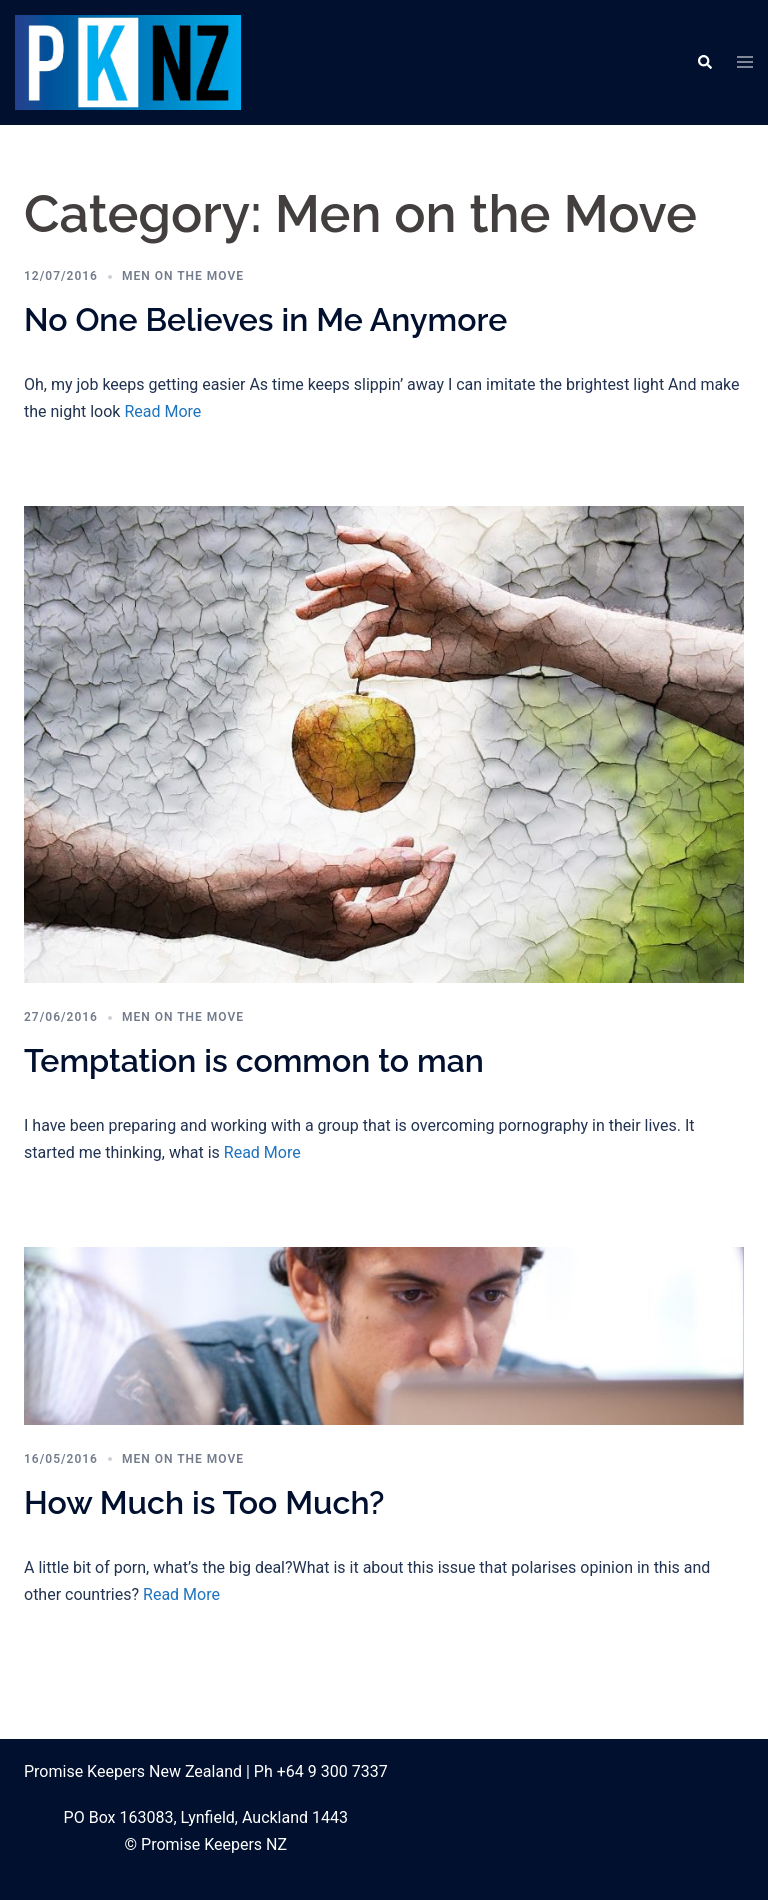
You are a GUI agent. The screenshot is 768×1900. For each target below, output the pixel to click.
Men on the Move (183, 276)
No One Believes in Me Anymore (265, 319)
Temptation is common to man (254, 1060)
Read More (162, 411)
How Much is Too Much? (204, 1502)
